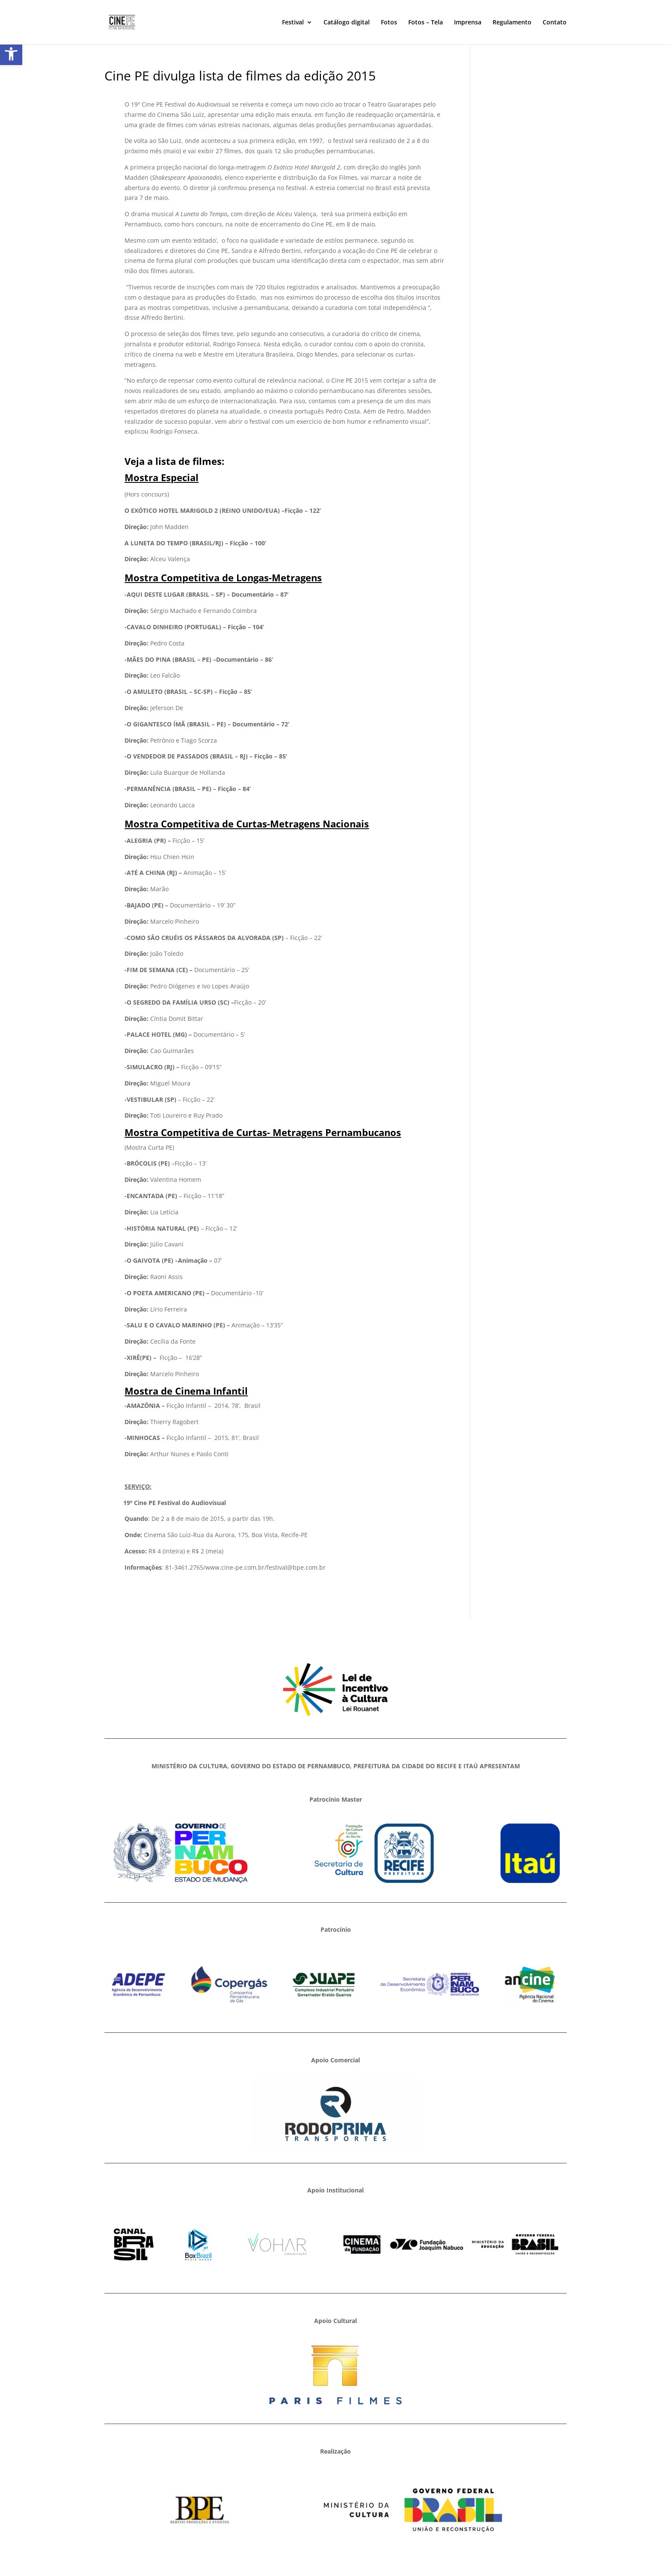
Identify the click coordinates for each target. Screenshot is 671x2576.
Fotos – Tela (425, 22)
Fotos (389, 22)
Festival (293, 22)
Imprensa (467, 22)
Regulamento (512, 22)
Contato (555, 22)
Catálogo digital (347, 22)
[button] (11, 54)
